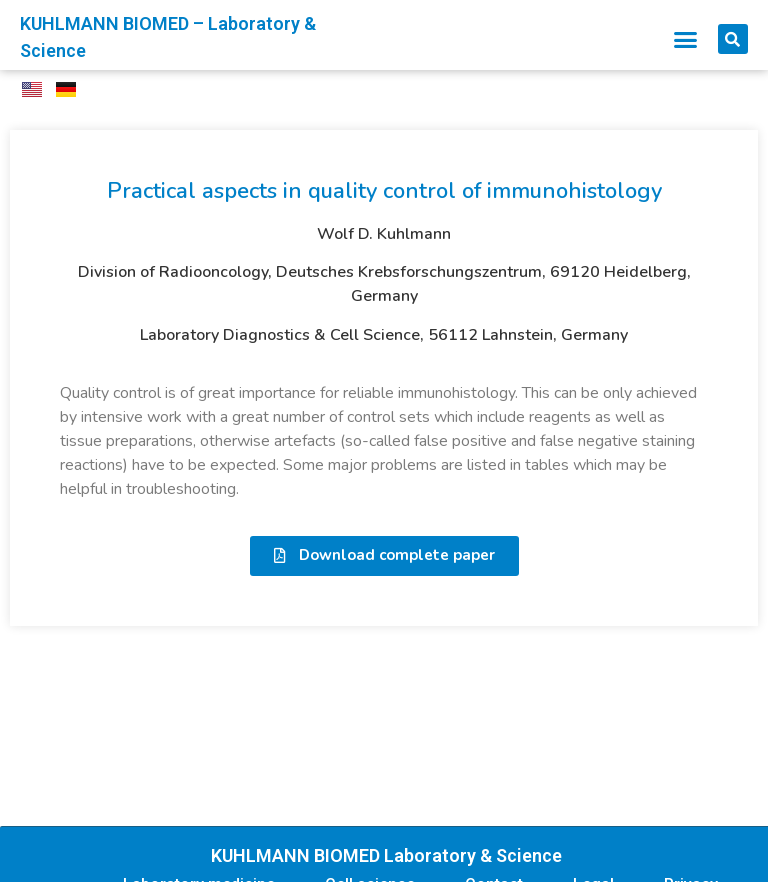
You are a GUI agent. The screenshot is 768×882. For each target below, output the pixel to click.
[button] (686, 39)
